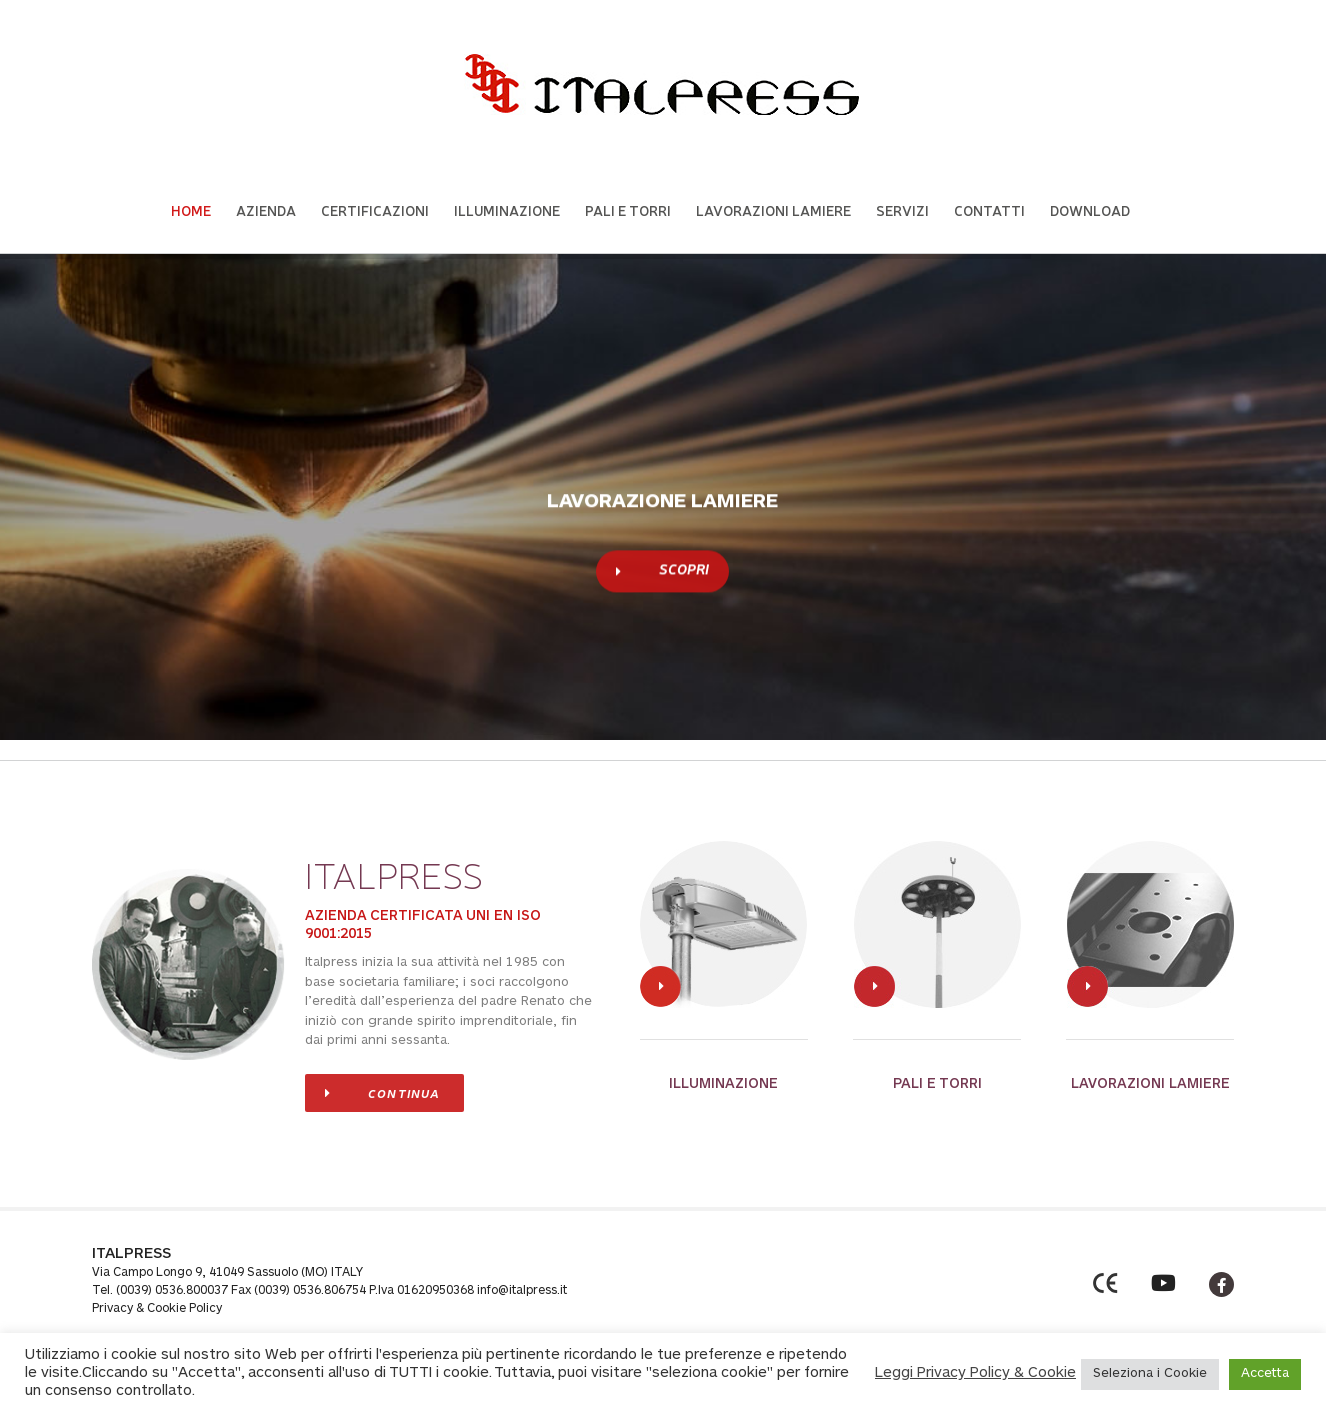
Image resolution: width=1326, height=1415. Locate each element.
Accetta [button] (1265, 1374)
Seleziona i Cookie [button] (1150, 1374)
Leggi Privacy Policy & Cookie (975, 1373)
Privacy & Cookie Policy (157, 1309)
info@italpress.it (522, 1291)
